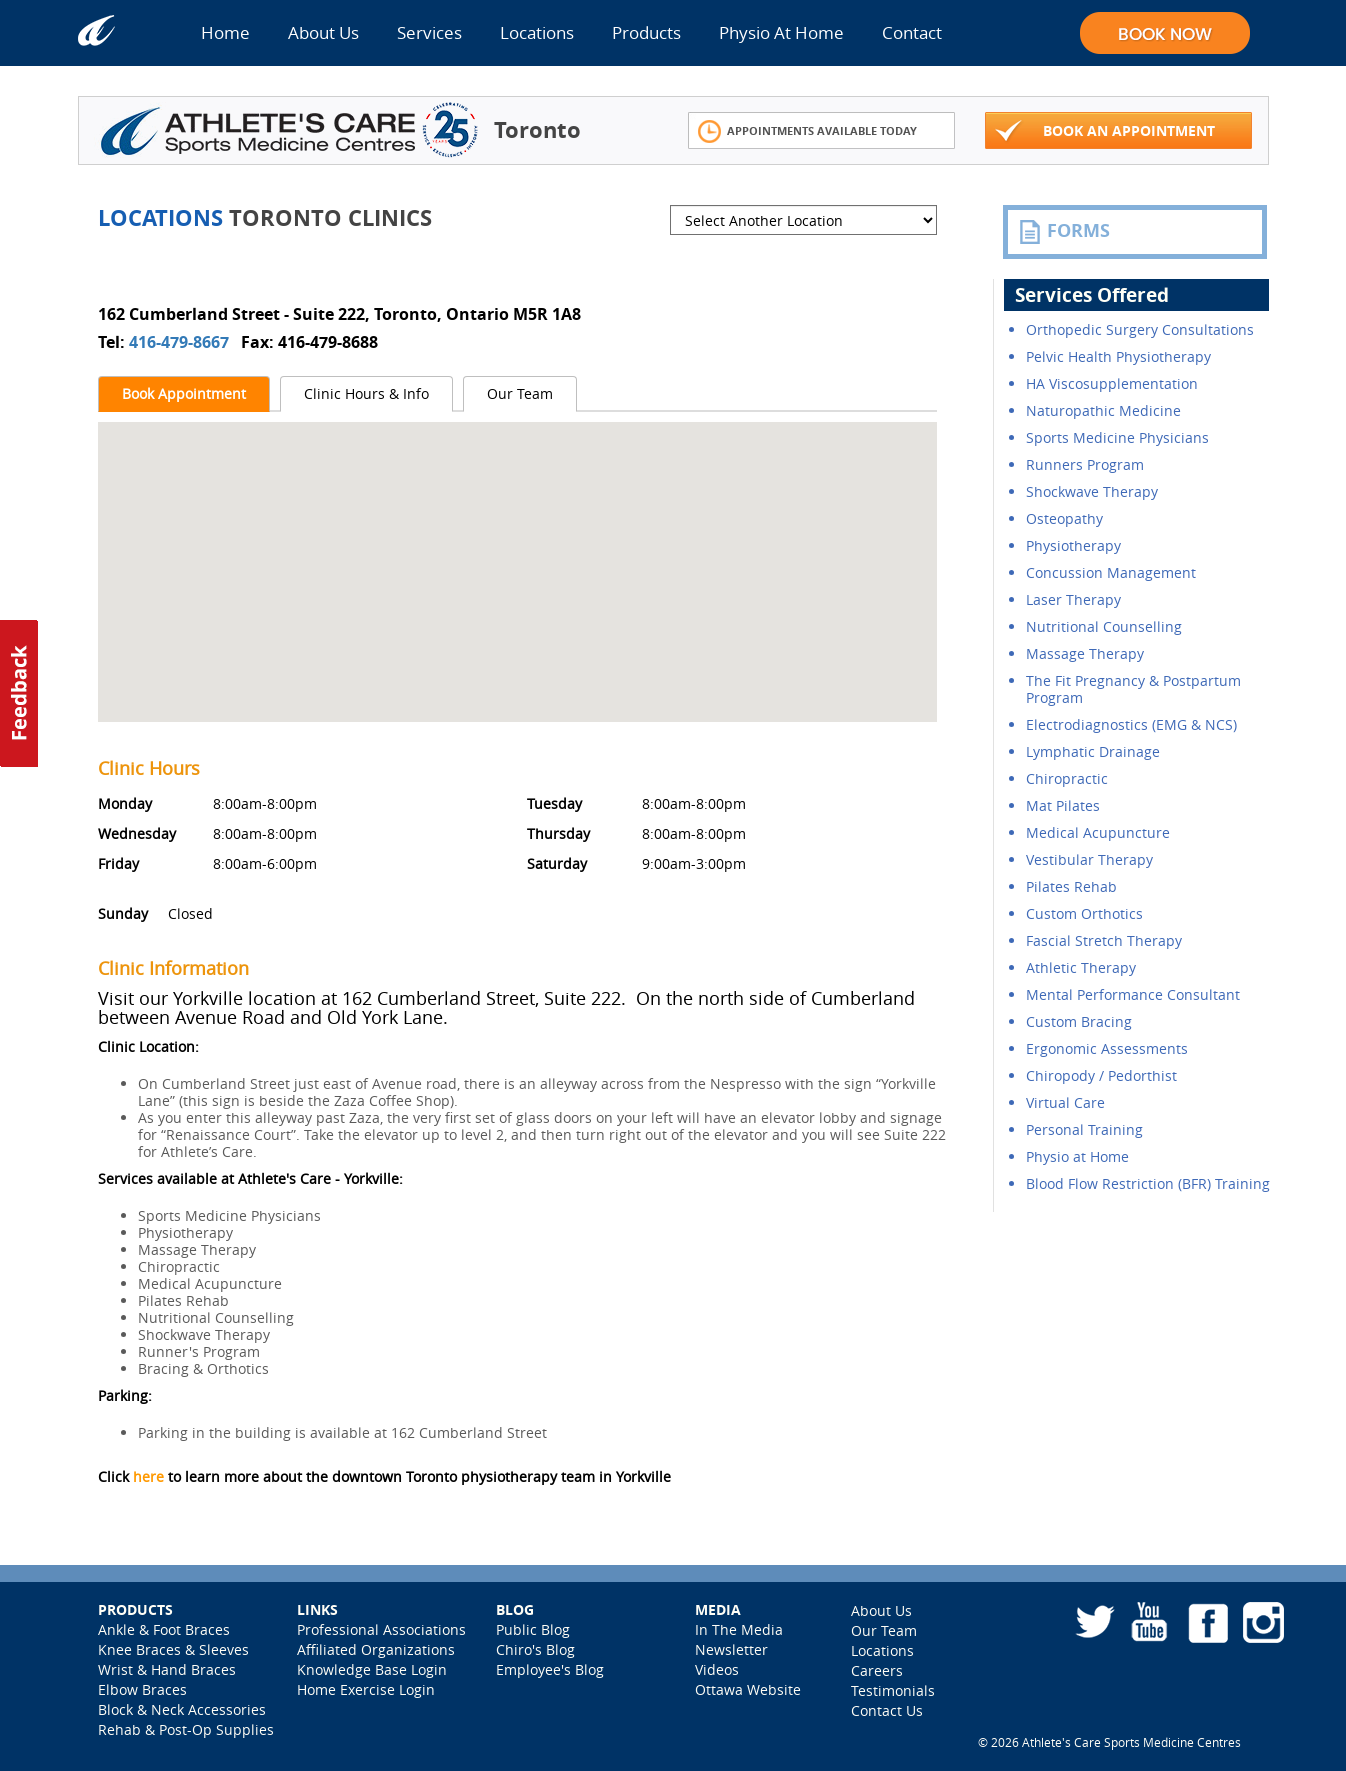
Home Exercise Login (366, 1689)
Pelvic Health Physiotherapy (1118, 356)
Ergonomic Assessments (1107, 1048)
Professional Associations (381, 1629)
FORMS (1064, 231)
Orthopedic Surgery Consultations (1140, 329)
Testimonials (893, 1690)
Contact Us (887, 1710)
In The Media (739, 1629)
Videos (717, 1669)
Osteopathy (1064, 518)
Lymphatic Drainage (1093, 751)
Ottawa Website (748, 1689)
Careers (877, 1670)
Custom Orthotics (1084, 913)
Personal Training (1084, 1129)
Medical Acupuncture (1098, 832)
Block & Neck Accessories (182, 1709)
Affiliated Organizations (376, 1649)
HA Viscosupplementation (1112, 383)
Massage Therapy (1085, 653)
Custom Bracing (1079, 1021)
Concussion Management (1111, 572)
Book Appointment (184, 393)
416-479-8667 (181, 342)
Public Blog (533, 1629)
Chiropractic (1067, 778)
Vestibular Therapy (1089, 859)
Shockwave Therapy (1092, 491)
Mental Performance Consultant (1133, 994)
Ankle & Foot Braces (164, 1629)
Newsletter (731, 1649)
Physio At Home (781, 32)
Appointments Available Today (807, 131)
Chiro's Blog (535, 1649)
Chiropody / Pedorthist (1101, 1075)
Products (646, 32)
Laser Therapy (1073, 599)
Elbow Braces (142, 1689)
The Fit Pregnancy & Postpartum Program (1133, 689)
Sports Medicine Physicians (1117, 437)
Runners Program (1085, 464)
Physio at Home (1077, 1156)
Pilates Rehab (1071, 886)
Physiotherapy (1073, 545)
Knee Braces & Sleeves (173, 1649)
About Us (323, 32)
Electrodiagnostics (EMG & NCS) (1131, 724)
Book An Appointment (1105, 131)
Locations (537, 32)
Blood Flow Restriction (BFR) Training (1148, 1183)
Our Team (520, 393)
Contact (912, 32)
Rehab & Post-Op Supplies (186, 1729)
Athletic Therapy (1081, 967)
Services (429, 32)
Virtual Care (1065, 1102)
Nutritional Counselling (1104, 626)
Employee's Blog (550, 1669)
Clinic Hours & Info (366, 393)
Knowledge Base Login (372, 1669)
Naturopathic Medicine (1103, 410)
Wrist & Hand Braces (167, 1669)
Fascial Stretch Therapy (1104, 940)
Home (225, 32)
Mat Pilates (1063, 805)
